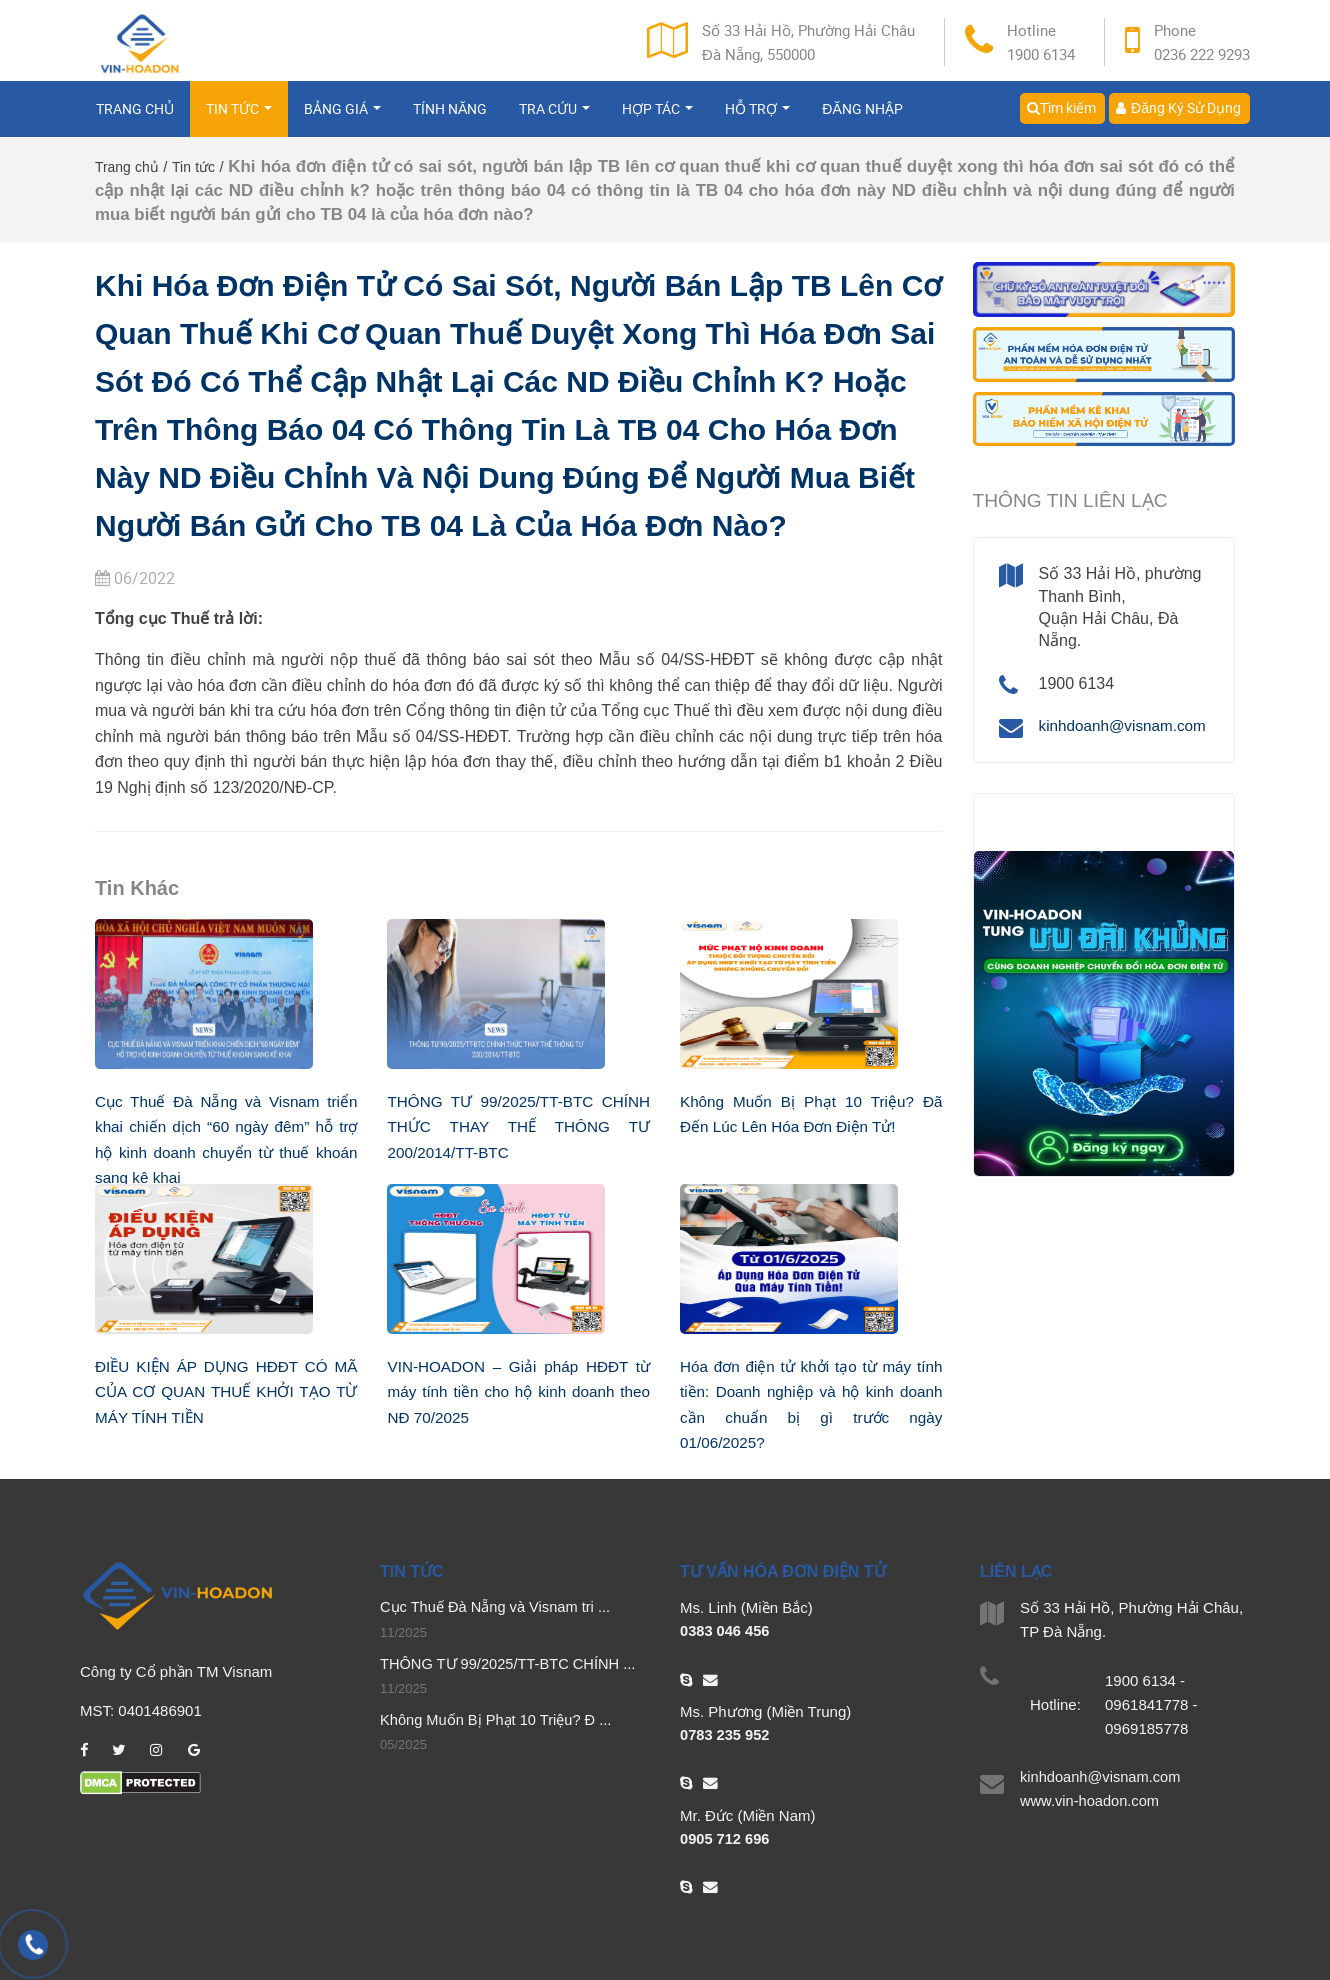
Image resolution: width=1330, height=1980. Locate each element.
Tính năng (450, 117)
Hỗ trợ (757, 117)
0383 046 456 (726, 1631)
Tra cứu (554, 117)
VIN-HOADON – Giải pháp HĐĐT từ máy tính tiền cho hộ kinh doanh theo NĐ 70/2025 (518, 1392)
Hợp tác (657, 117)
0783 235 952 (726, 1735)
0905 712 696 (726, 1839)
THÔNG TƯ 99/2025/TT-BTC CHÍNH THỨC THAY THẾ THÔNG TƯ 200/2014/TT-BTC (518, 1127)
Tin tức (239, 117)
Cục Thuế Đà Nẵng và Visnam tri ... (497, 1607)
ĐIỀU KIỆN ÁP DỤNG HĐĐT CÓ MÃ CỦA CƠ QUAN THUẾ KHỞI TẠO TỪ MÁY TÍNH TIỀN (226, 1392)
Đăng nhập (862, 117)
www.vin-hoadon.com (1091, 1801)
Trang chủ (135, 117)
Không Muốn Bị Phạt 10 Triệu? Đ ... (498, 1721)
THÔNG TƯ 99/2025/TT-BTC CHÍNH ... (511, 1664)
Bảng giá (342, 117)
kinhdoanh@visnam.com (1126, 725)
